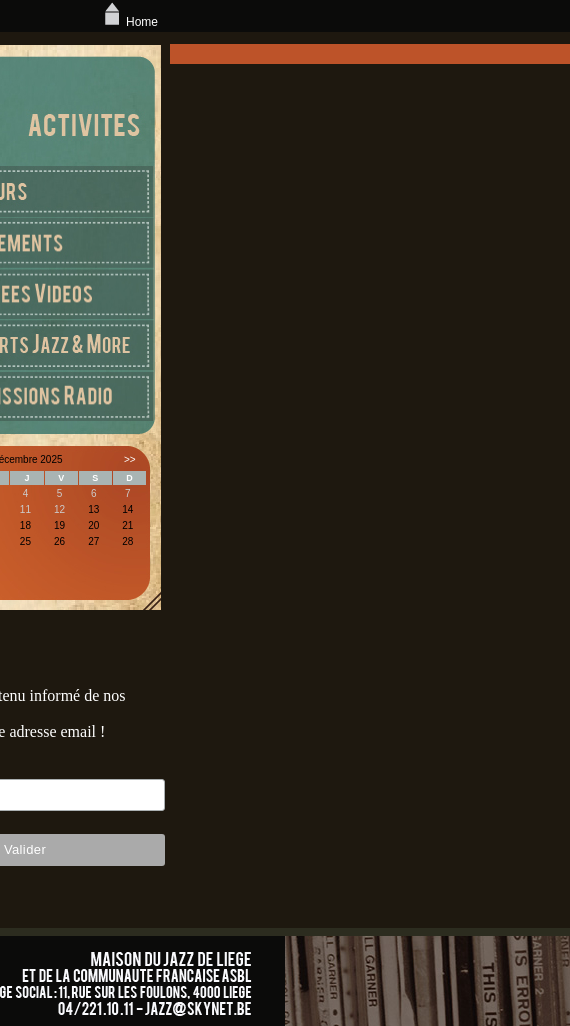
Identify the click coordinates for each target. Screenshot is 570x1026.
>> (130, 459)
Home (129, 22)
